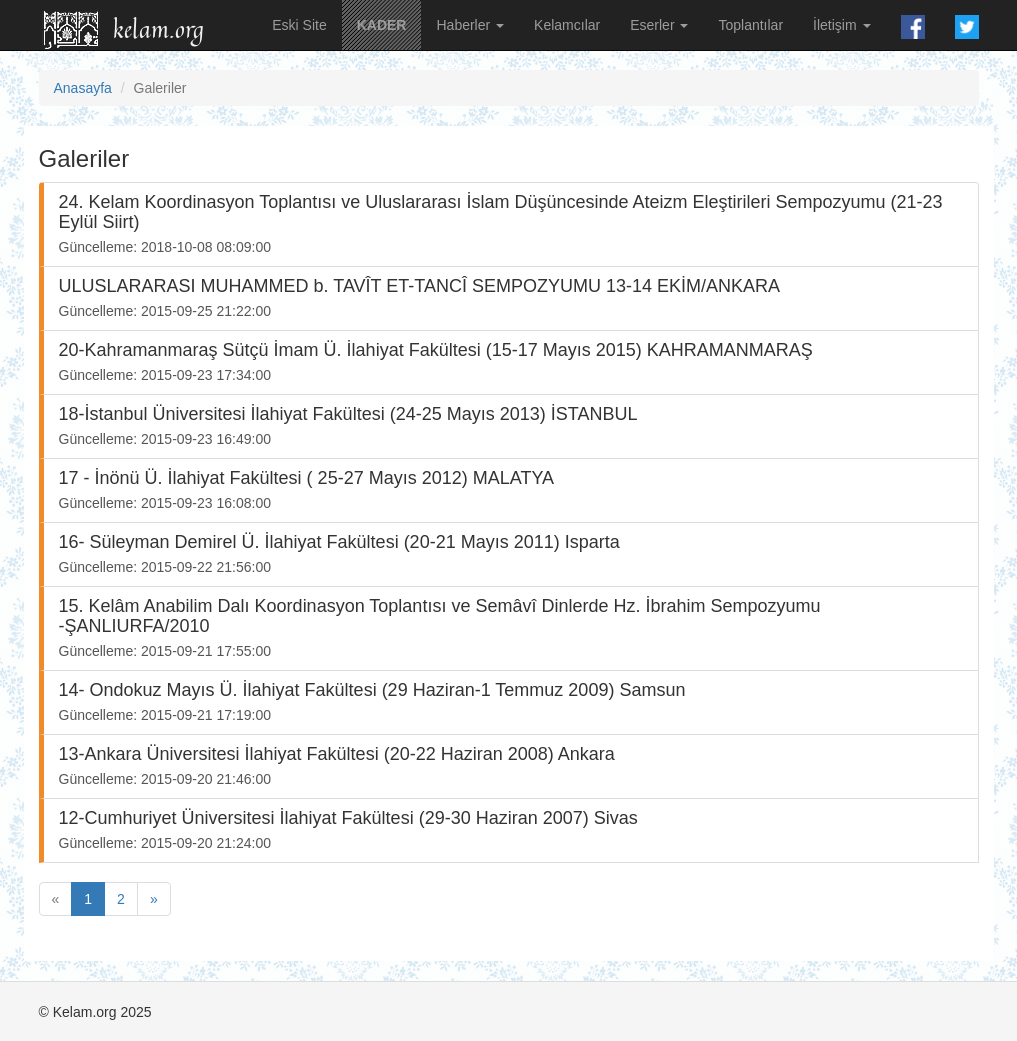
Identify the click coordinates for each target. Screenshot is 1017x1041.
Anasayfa (83, 88)
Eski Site (299, 25)
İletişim (841, 25)
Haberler (470, 25)
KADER (382, 25)
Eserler (659, 25)
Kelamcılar (567, 25)
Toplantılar (750, 25)
